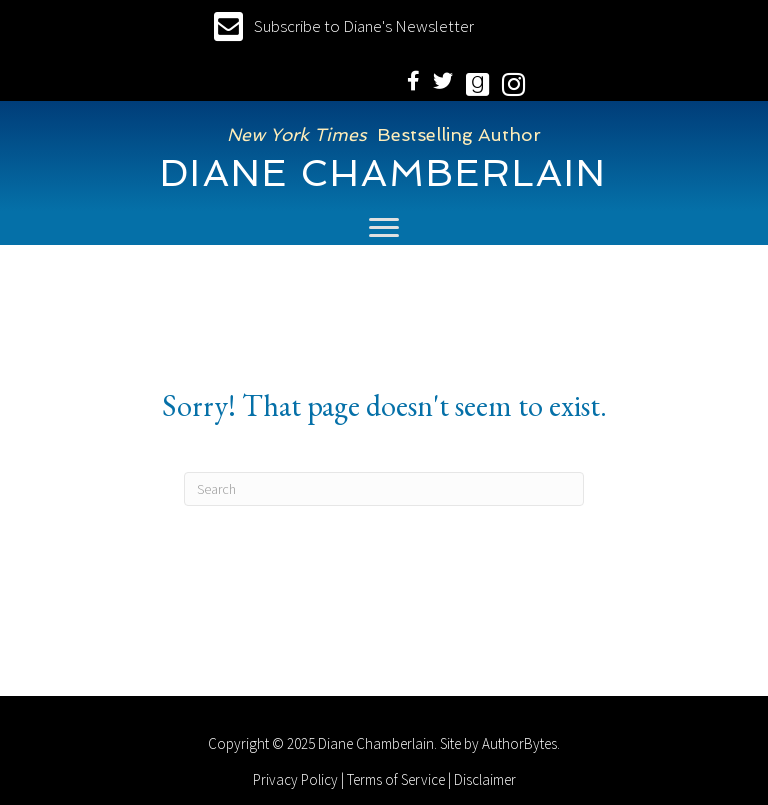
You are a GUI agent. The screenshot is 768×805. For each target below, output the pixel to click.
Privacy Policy (295, 779)
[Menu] (384, 228)
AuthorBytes (519, 743)
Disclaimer (485, 779)
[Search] (384, 489)
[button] (344, 26)
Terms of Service (396, 779)
